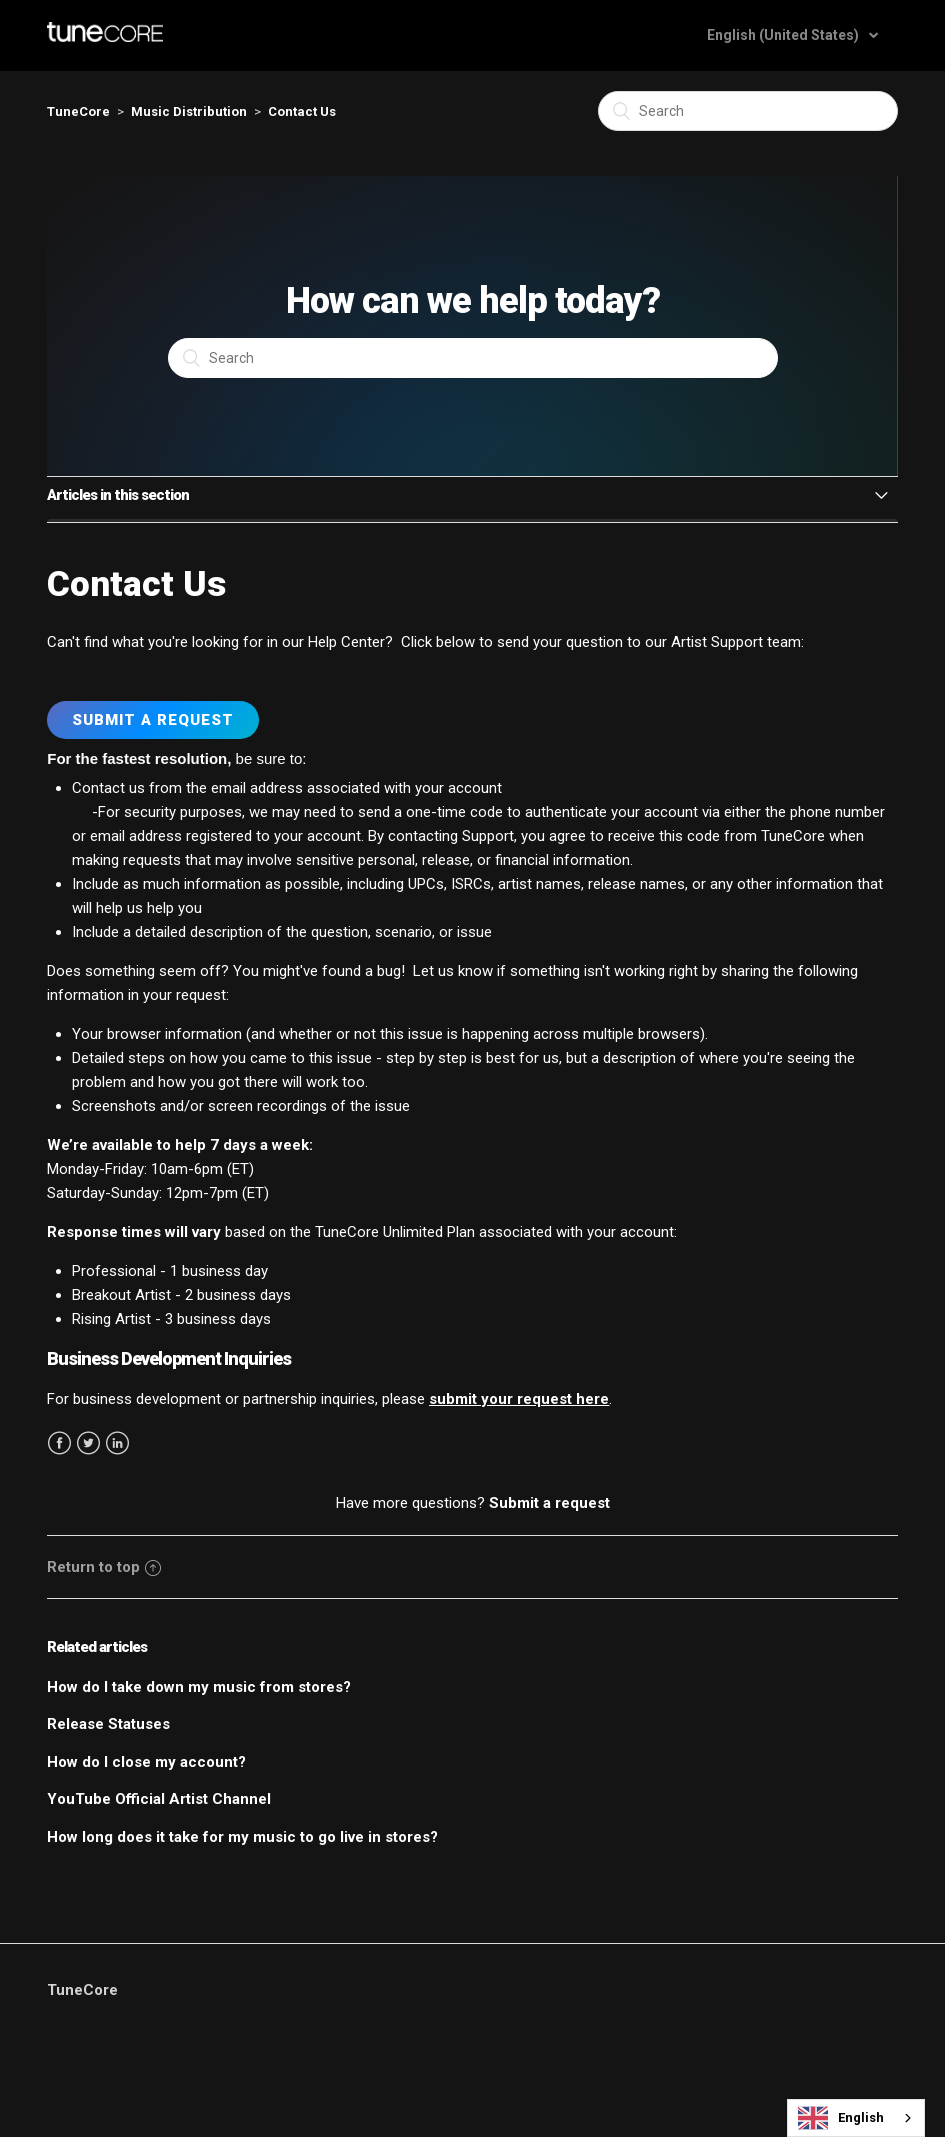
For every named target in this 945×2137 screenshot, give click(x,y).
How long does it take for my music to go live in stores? (242, 1837)
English (841, 2118)
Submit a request (549, 1503)
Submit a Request (153, 720)
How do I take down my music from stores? (199, 1687)
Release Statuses (108, 1724)
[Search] (748, 111)
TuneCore (78, 111)
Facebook (59, 1443)
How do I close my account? (146, 1762)
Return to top (104, 1567)
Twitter (88, 1443)
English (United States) (784, 35)
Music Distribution (189, 111)
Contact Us (302, 111)
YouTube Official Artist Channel (159, 1799)
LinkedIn (117, 1443)
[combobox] (856, 2118)
